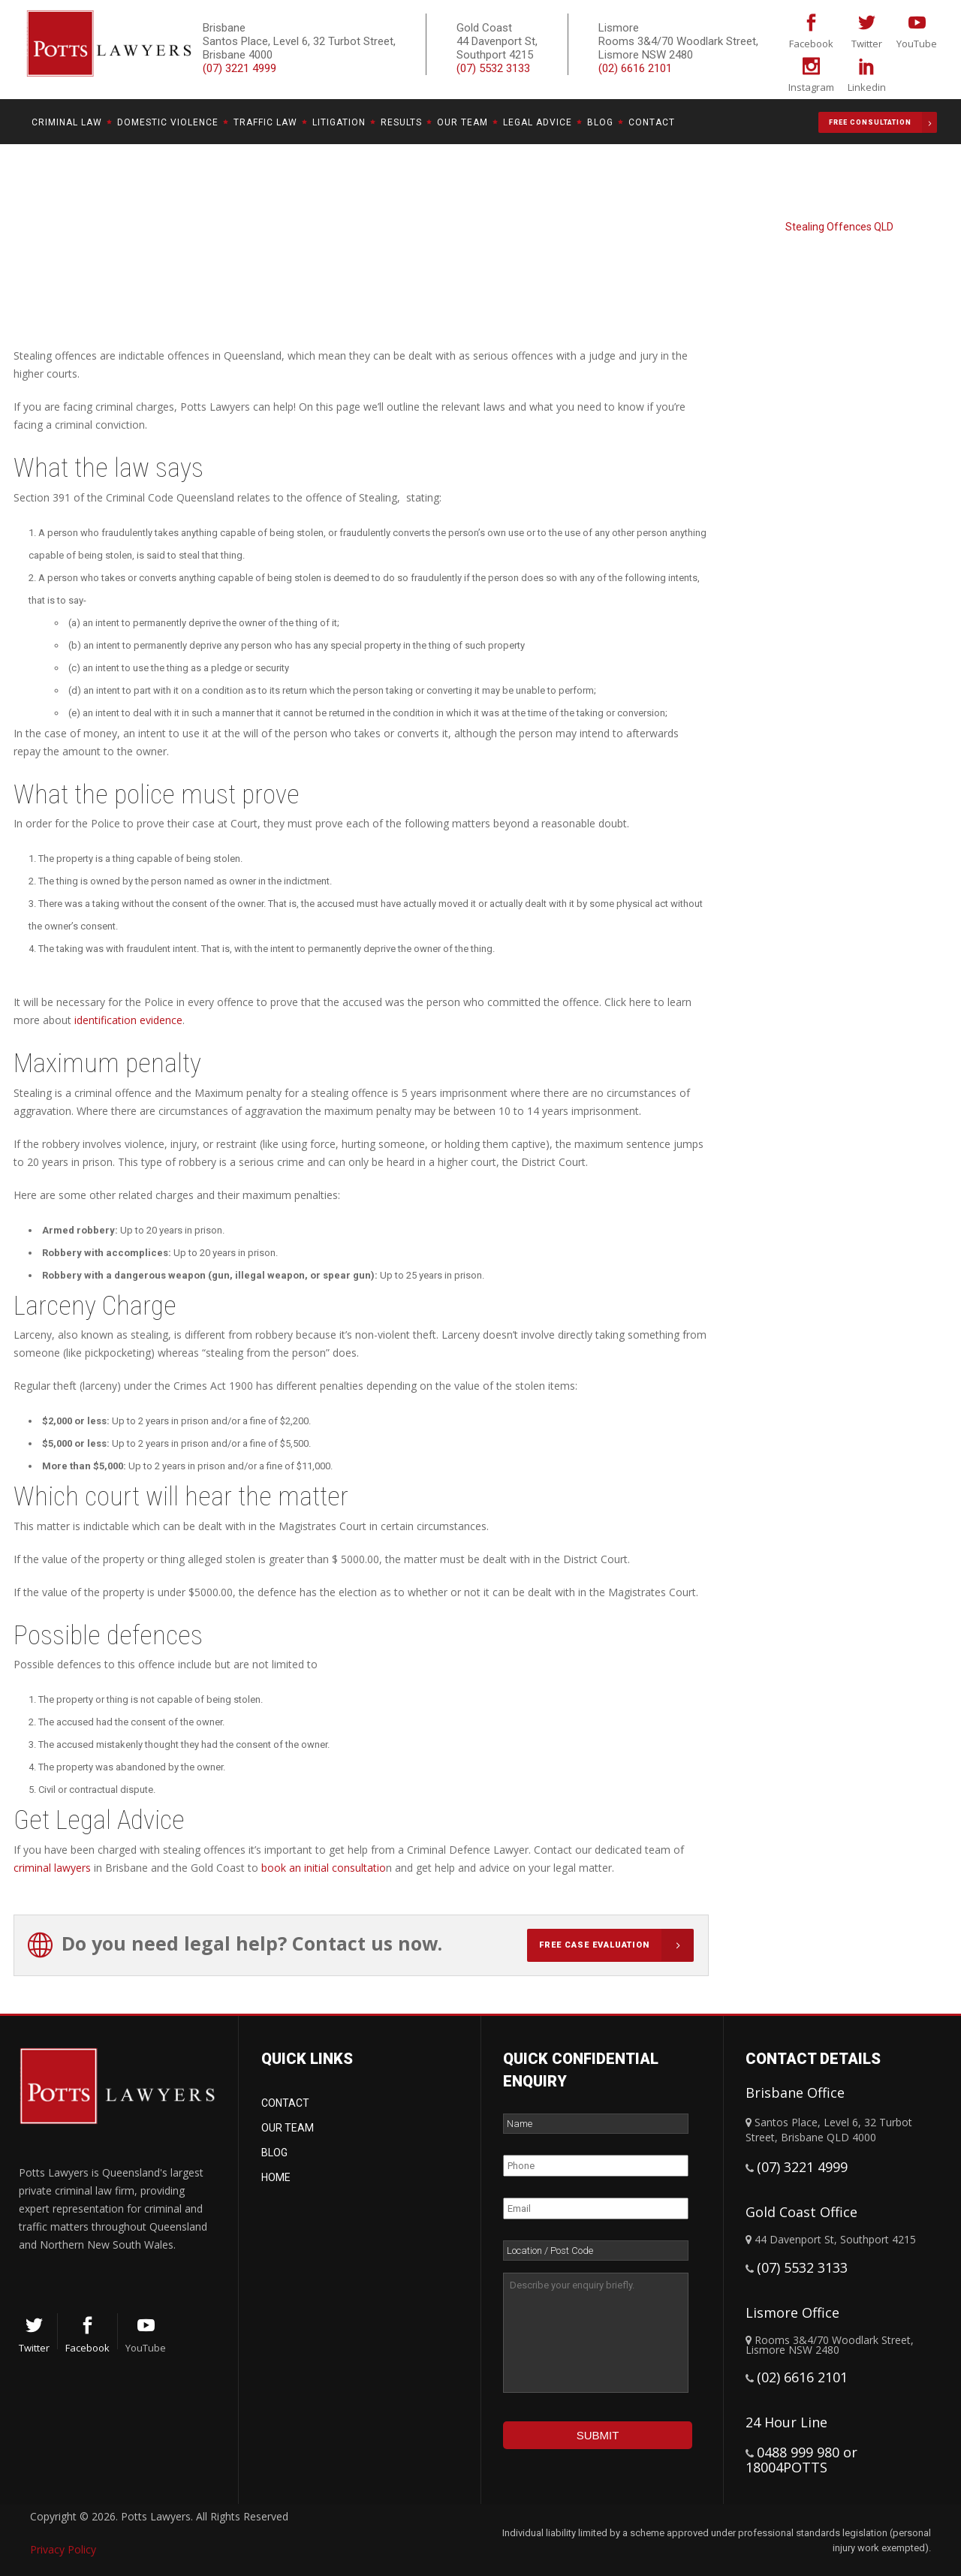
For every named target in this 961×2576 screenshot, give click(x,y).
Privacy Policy (63, 2549)
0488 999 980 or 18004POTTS (801, 2459)
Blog (274, 2153)
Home (276, 2177)
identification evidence (128, 1020)
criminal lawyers (52, 1867)
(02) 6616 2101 (635, 68)
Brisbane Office (795, 2092)
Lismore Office (792, 2312)
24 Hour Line (786, 2422)
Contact (285, 2103)
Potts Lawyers (606, 213)
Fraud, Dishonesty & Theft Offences (808, 213)
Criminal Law (680, 213)
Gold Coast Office (801, 2212)
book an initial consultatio (323, 1867)
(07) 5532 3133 (493, 68)
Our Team (287, 2128)
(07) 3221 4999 (802, 2167)
